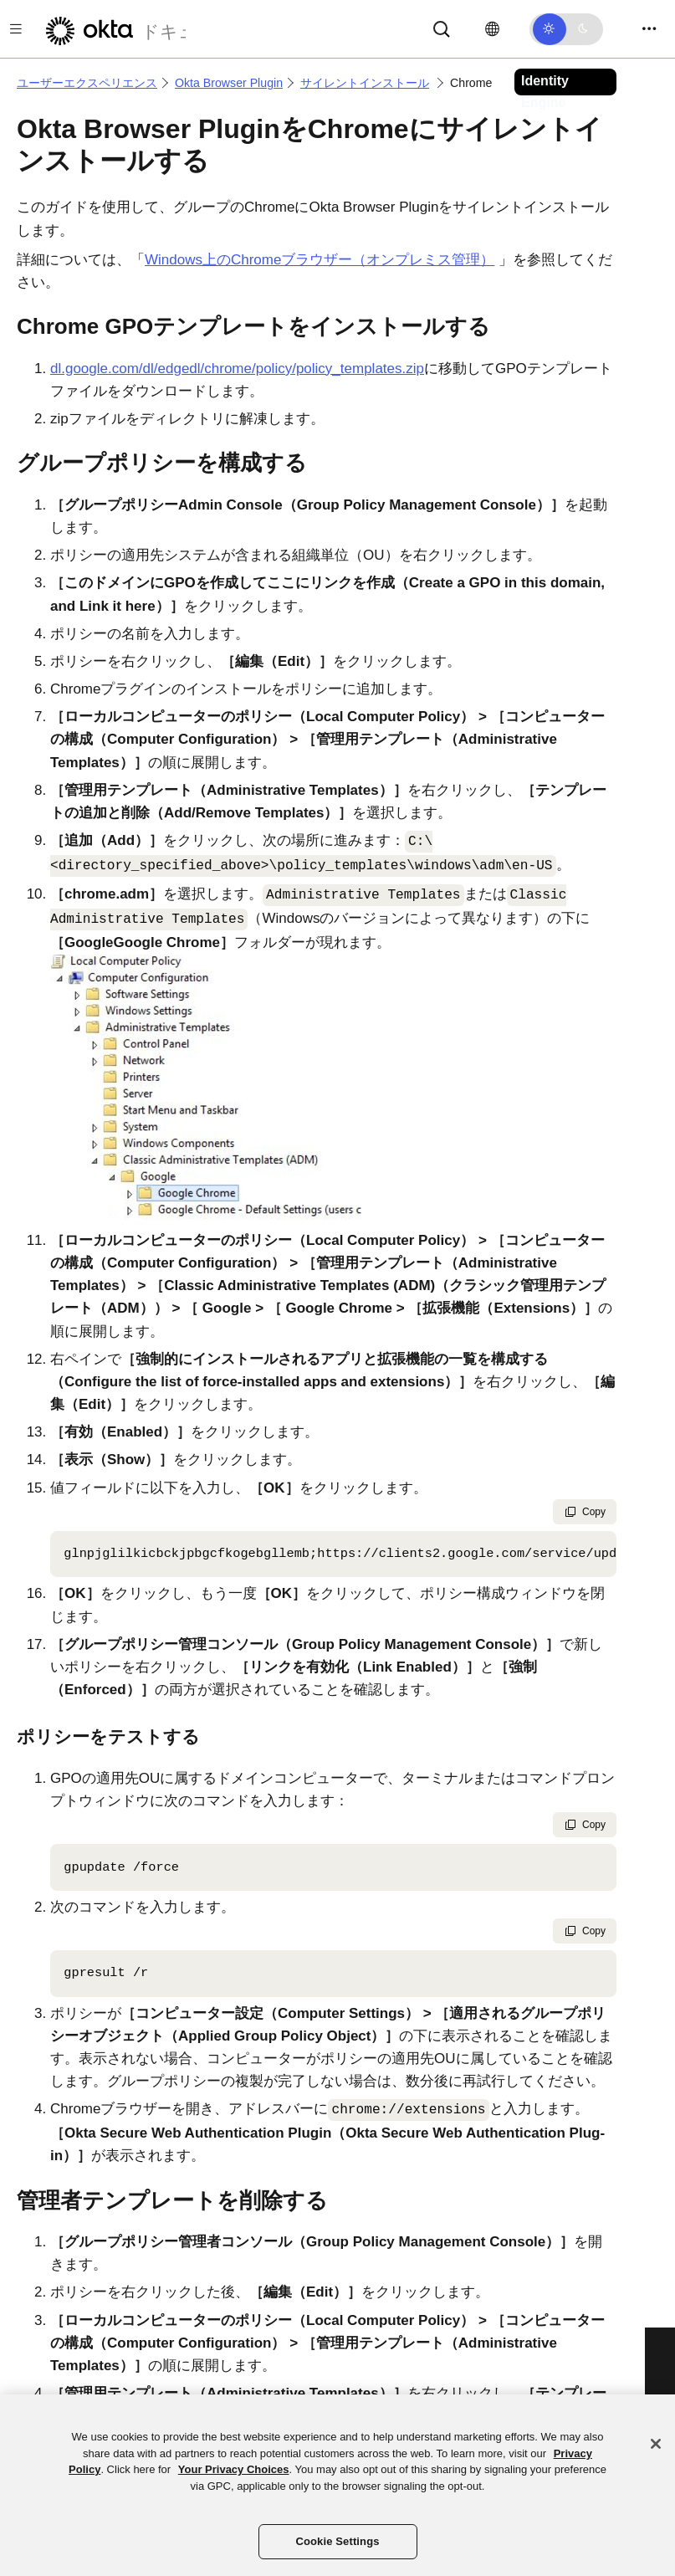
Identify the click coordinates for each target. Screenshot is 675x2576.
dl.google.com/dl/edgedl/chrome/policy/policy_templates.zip (237, 368)
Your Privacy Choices (233, 2469)
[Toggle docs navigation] (16, 29)
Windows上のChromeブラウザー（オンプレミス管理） (319, 260)
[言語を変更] (492, 29)
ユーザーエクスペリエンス (87, 83)
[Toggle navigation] (649, 29)
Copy (585, 1511)
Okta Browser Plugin (229, 83)
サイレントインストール (364, 83)
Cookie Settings (337, 2541)
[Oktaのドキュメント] (111, 29)
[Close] (655, 2443)
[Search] (441, 28)
